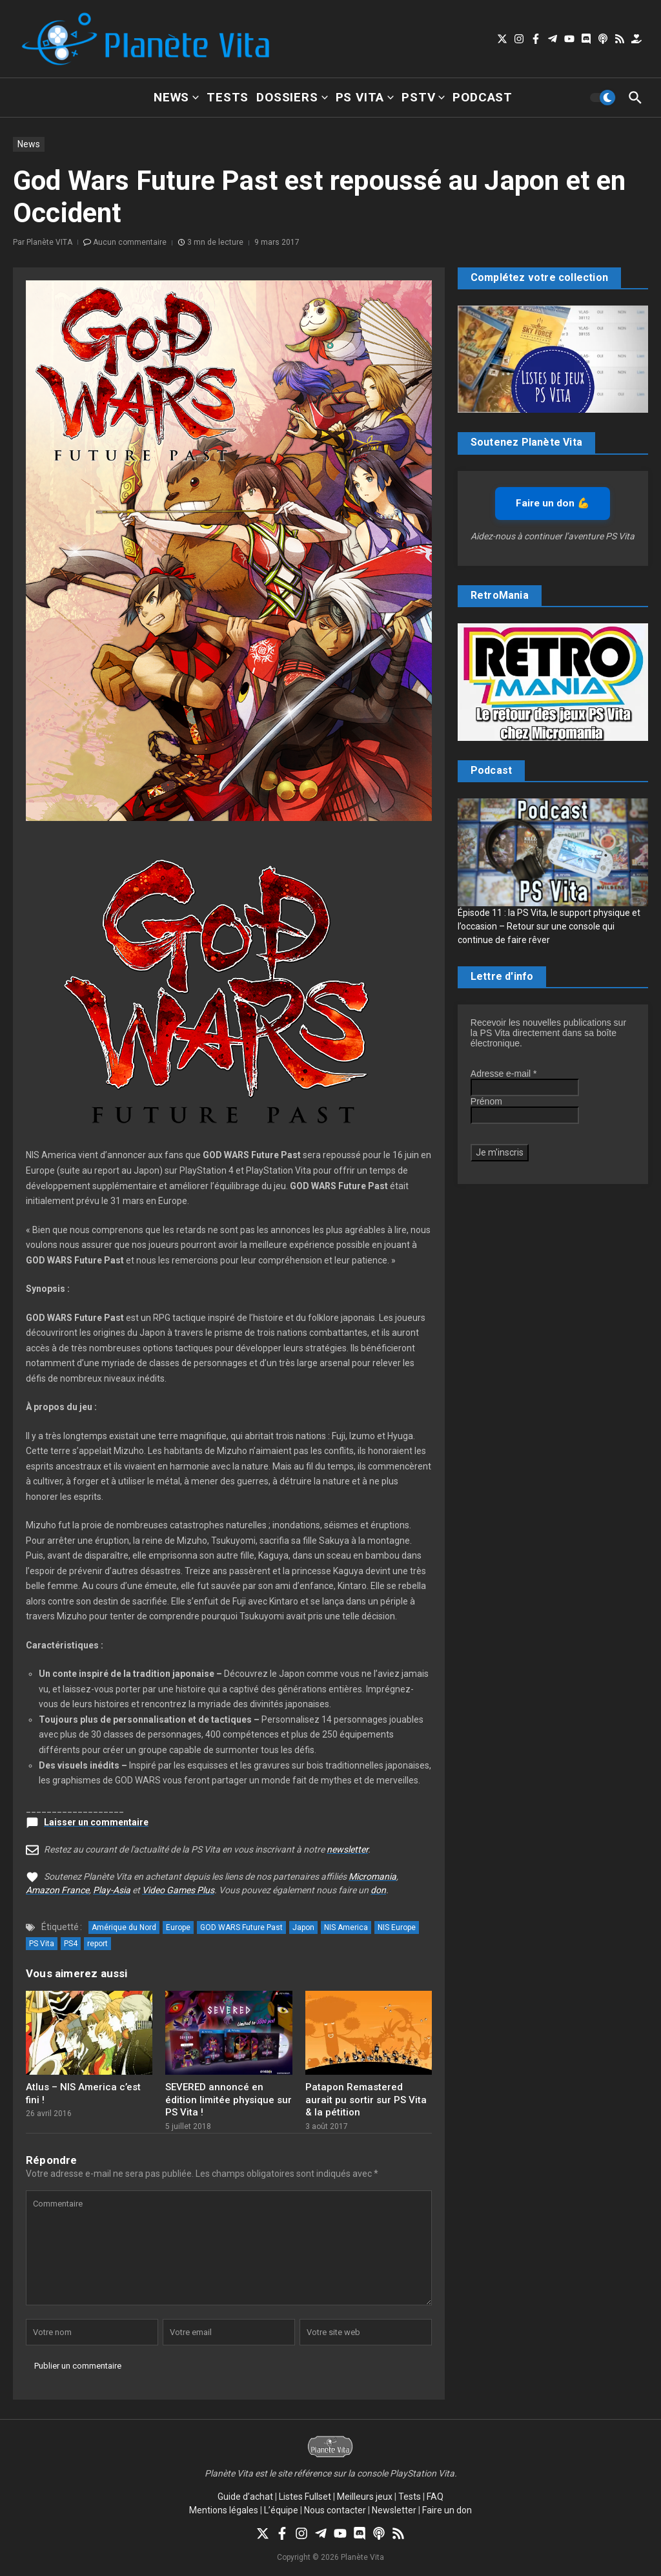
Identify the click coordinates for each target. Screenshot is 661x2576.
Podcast (483, 97)
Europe (178, 1927)
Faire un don (447, 2510)
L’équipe (281, 2510)
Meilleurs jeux (364, 2496)
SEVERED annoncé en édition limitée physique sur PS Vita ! (228, 2099)
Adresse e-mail (504, 1073)
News (176, 97)
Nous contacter (335, 2510)
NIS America (346, 1927)
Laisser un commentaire (96, 1822)
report (97, 1943)
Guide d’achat (245, 2496)
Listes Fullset (305, 2496)
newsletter (347, 1849)
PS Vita (365, 97)
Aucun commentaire (130, 242)
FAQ (435, 2496)
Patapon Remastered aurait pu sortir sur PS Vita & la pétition (366, 2099)
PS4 (70, 1943)
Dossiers (291, 97)
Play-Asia (111, 1890)
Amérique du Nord (124, 1927)
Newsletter (394, 2510)
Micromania (372, 1876)
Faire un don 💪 (552, 503)
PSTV (423, 97)
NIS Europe (397, 1927)
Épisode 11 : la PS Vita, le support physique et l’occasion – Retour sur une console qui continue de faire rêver (549, 926)
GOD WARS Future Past (241, 1927)
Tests (228, 97)
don (378, 1890)
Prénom (486, 1101)
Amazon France (57, 1890)
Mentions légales (223, 2510)
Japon (303, 1927)
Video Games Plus (178, 1890)
